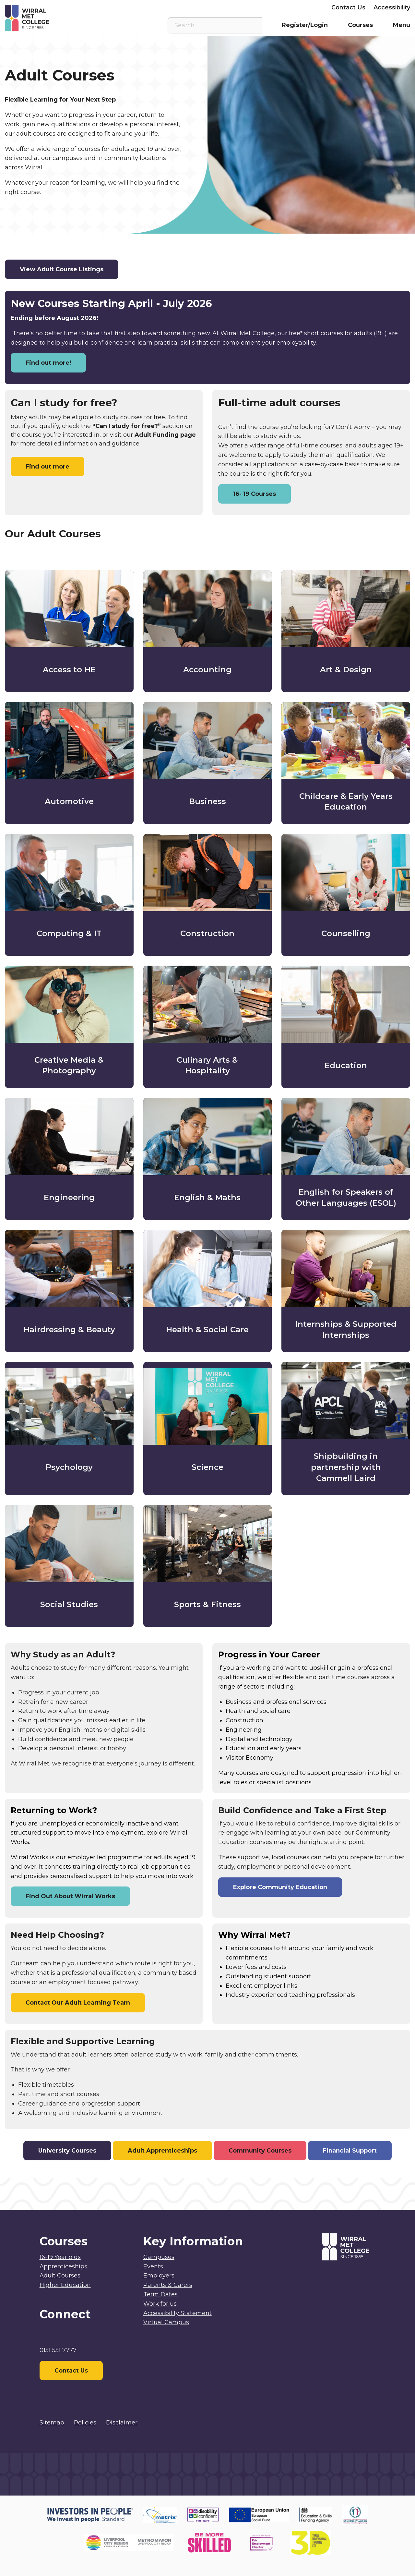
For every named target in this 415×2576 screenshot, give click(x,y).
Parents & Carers (257, 7)
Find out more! (48, 362)
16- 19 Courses (254, 493)
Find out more (47, 466)
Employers (307, 7)
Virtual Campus (178, 7)
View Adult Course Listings (61, 269)
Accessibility (392, 7)
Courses (360, 25)
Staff (216, 7)
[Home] (55, 18)
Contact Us (348, 7)
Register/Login (305, 25)
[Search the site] (252, 25)
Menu (401, 25)
